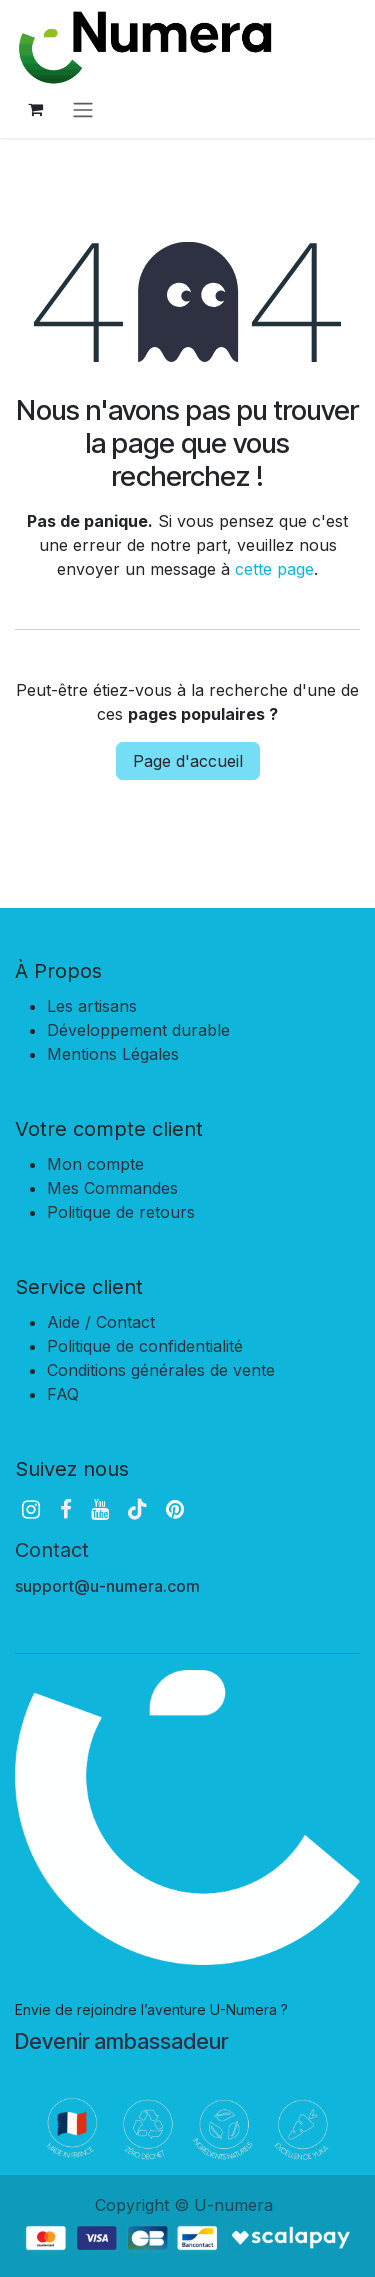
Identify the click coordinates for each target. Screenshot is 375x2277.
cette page (274, 569)
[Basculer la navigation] (83, 109)
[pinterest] (175, 1509)
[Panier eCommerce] (35, 109)
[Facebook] (66, 1509)
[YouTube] (100, 1509)
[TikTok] (137, 1509)
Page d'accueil (188, 761)
